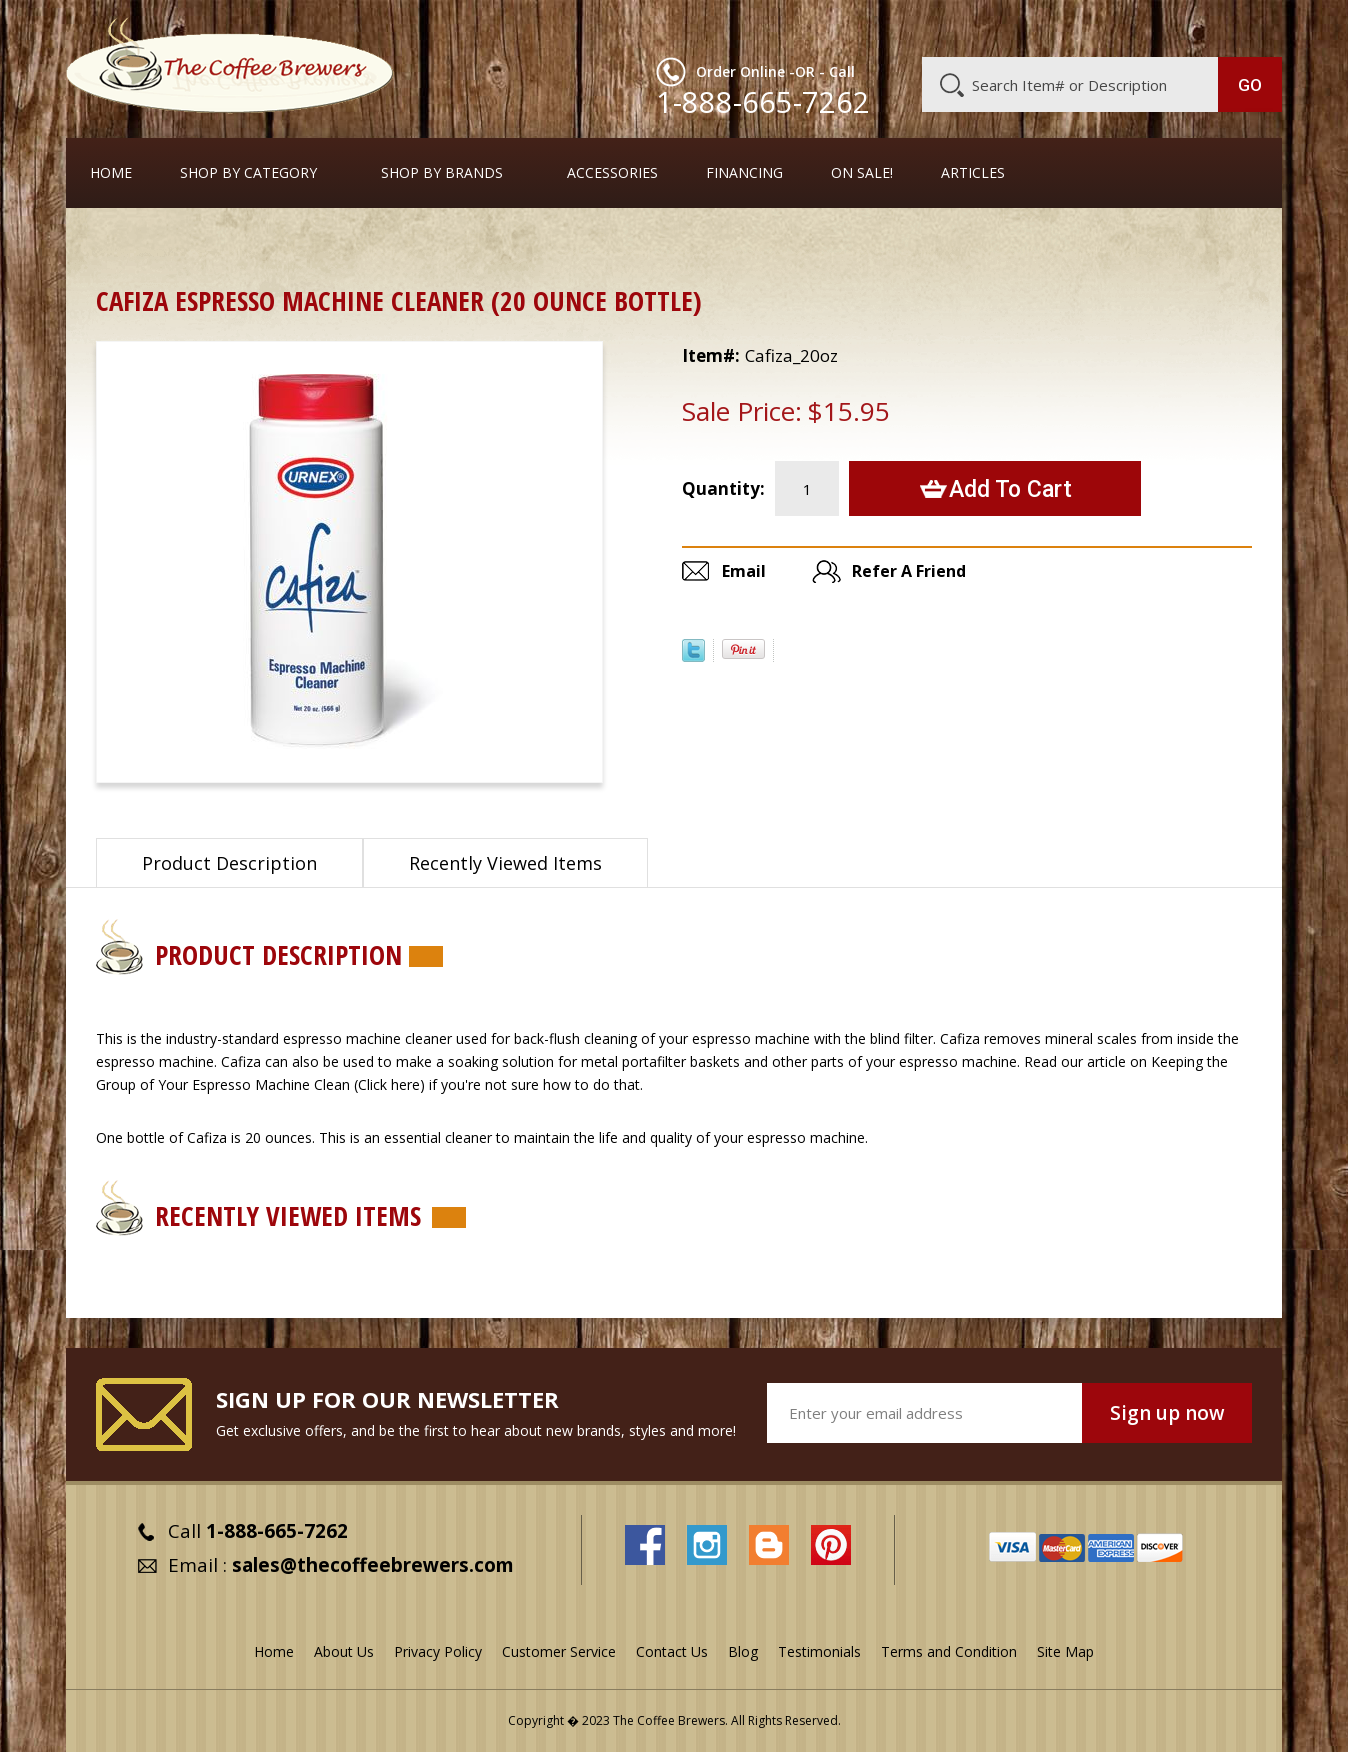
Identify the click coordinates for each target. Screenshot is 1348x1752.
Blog (1112, 27)
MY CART (1243, 25)
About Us (917, 27)
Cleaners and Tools (226, 244)
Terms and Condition (949, 1651)
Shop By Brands (442, 173)
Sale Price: (742, 411)
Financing (744, 173)
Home (111, 173)
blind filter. (903, 1038)
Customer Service (1022, 27)
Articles (973, 173)
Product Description (229, 863)
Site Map (1065, 1651)
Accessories (612, 173)
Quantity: (723, 488)
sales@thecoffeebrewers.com (373, 1565)
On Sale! (862, 173)
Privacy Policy (438, 1651)
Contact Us (672, 1651)
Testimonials (819, 1651)
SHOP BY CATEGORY (248, 173)
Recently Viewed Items (505, 863)
